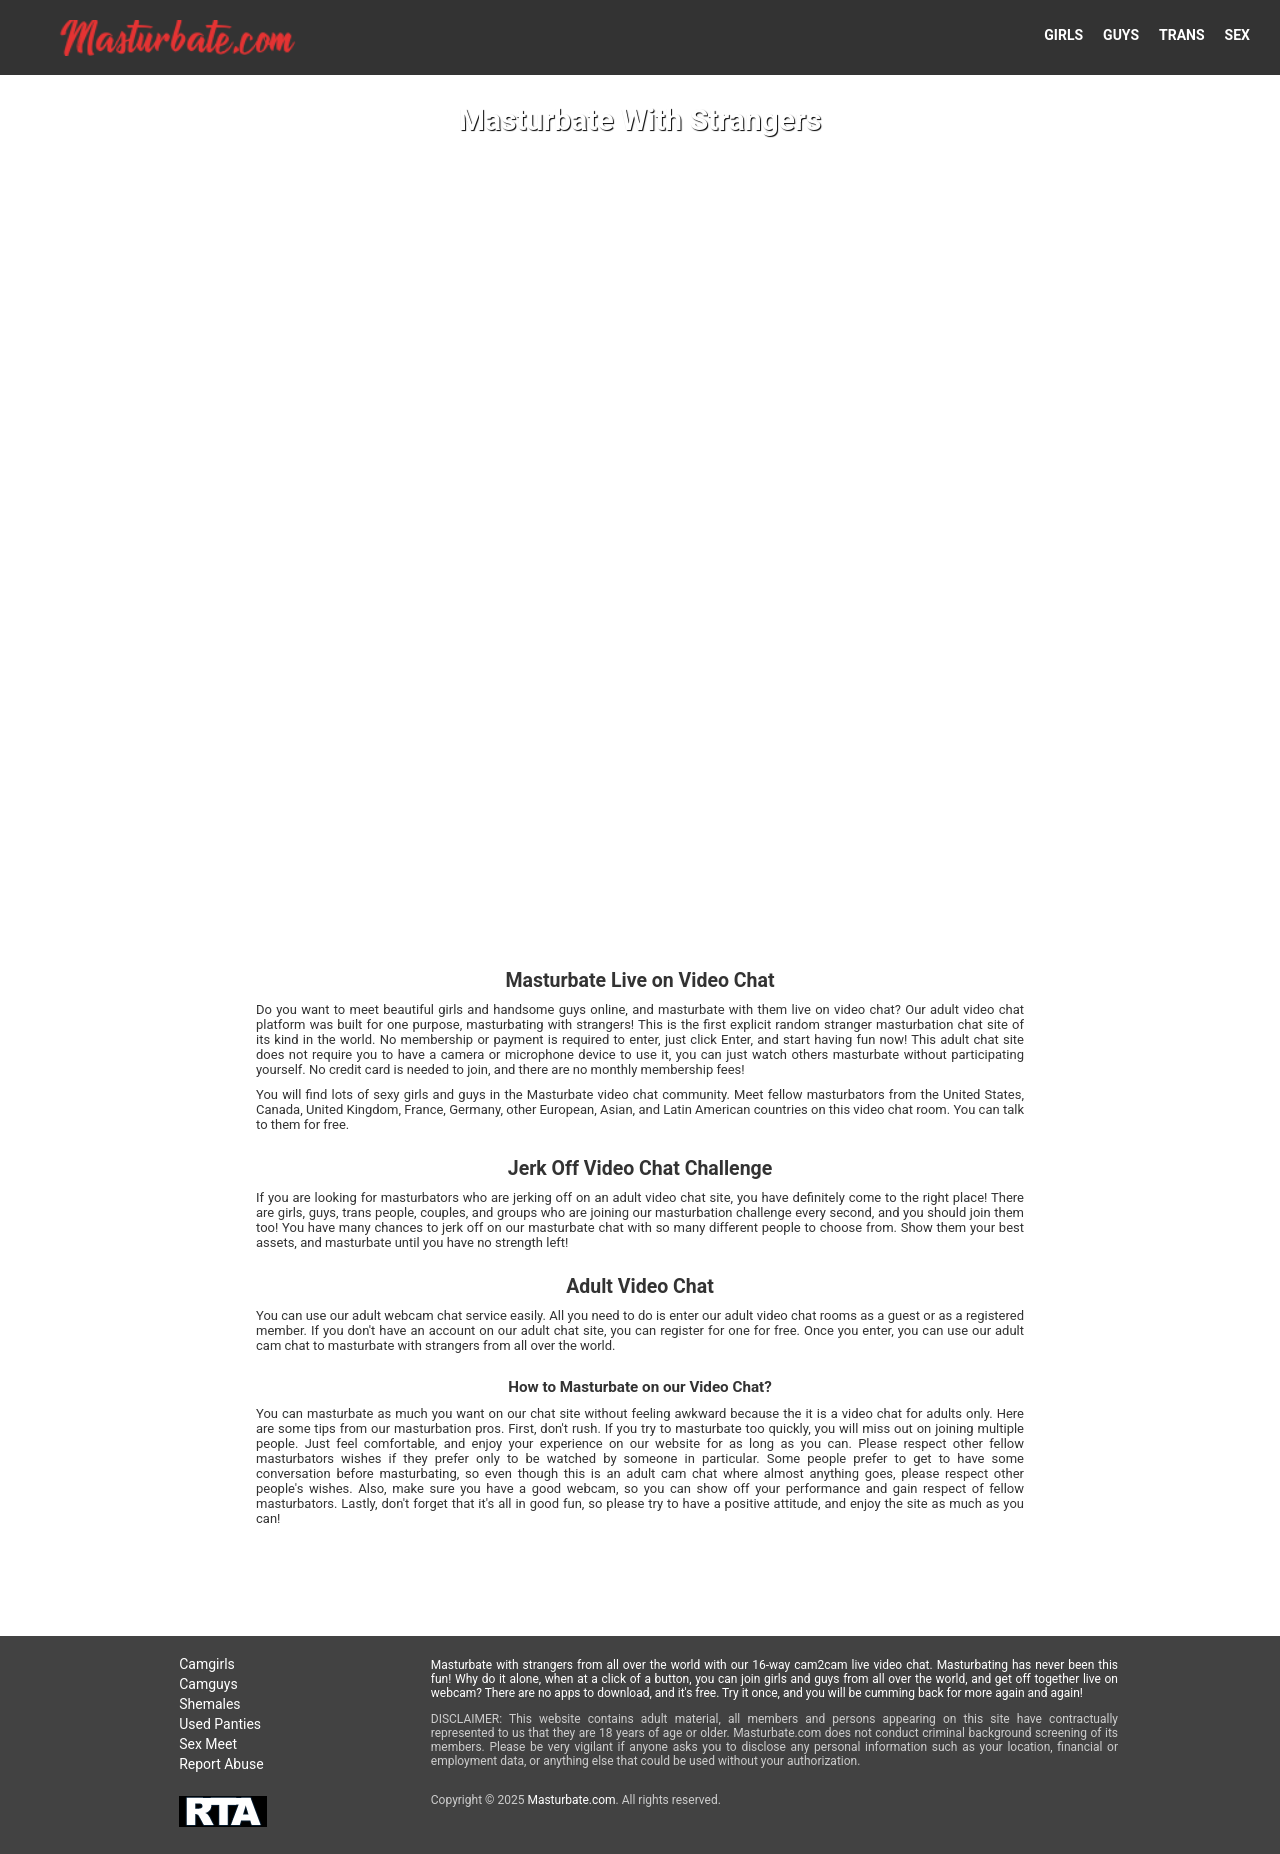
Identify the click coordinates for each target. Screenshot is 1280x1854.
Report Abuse (221, 1764)
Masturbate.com (571, 1800)
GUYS (1121, 35)
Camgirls (207, 1664)
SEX (1237, 35)
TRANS (1182, 35)
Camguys (208, 1684)
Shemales (209, 1704)
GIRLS (1063, 35)
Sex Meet (208, 1744)
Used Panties (220, 1724)
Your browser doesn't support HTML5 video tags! (640, 927)
